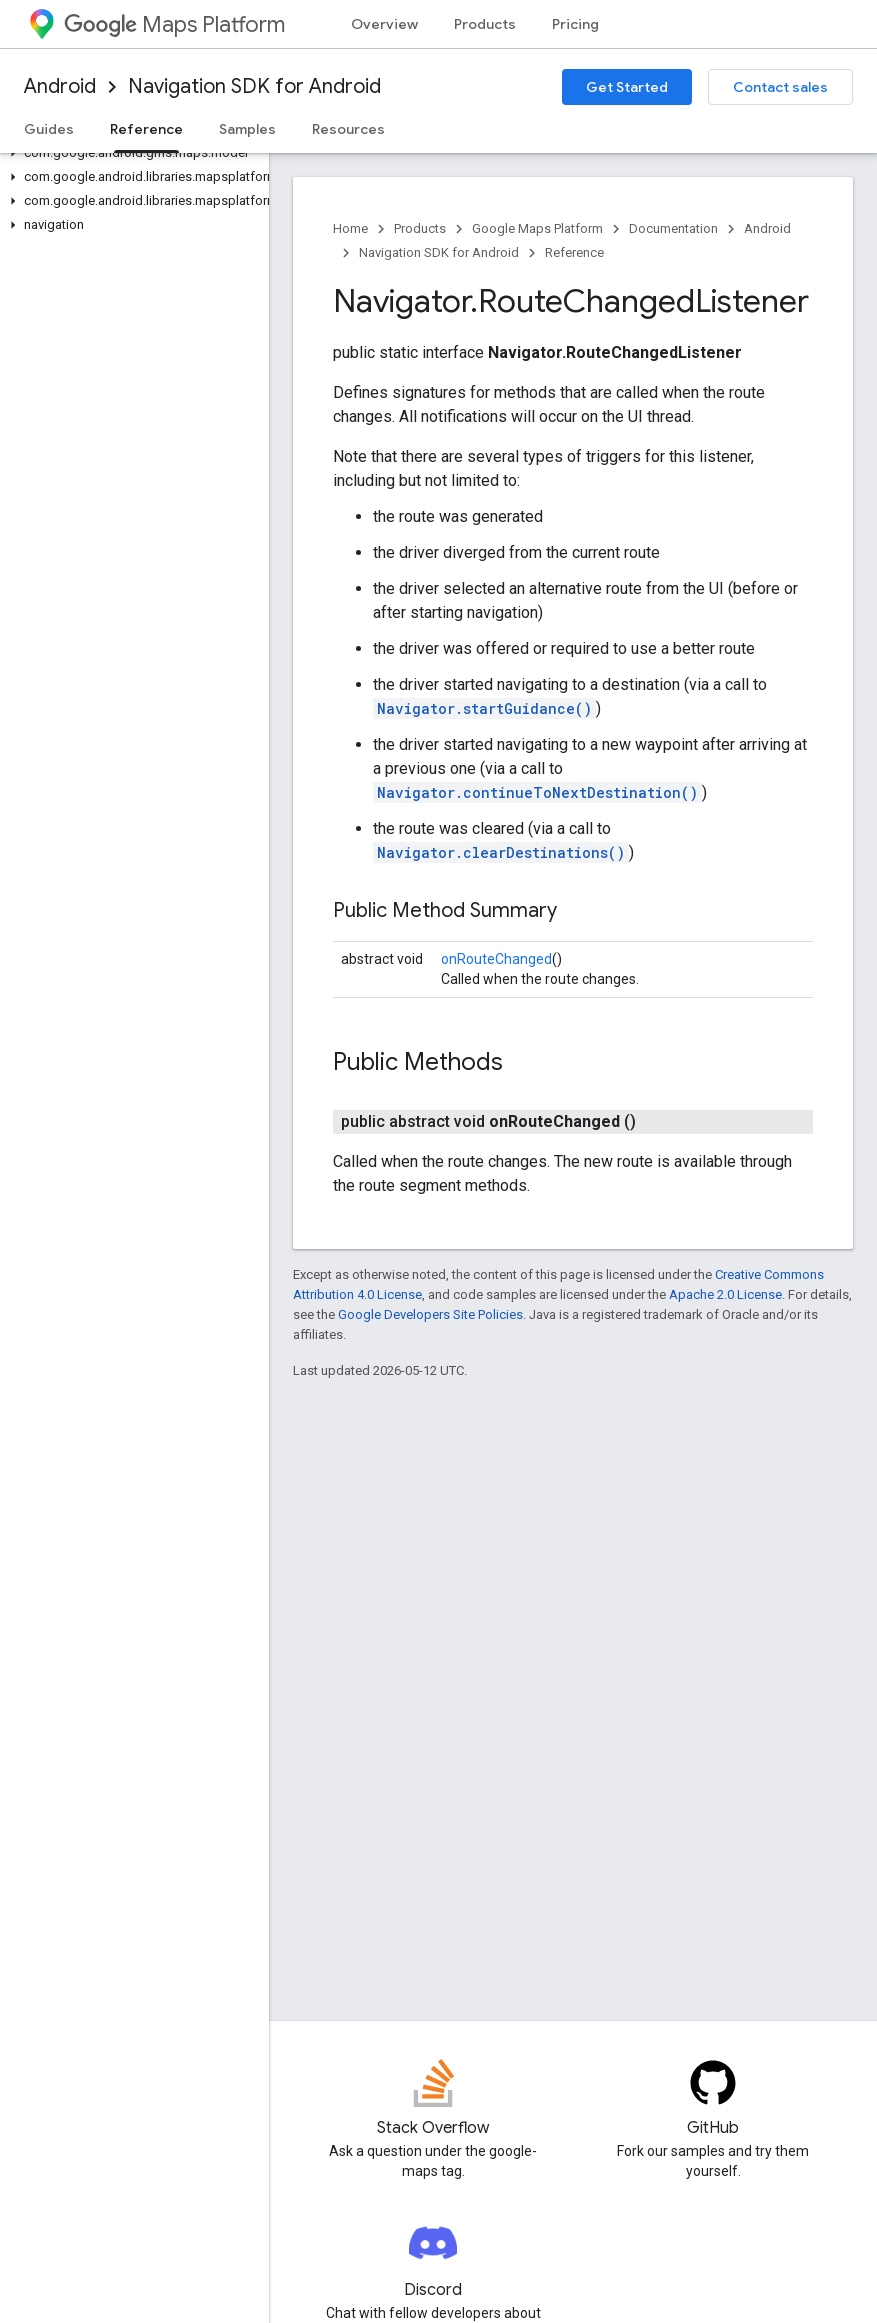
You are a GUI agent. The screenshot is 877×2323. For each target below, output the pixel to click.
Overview (384, 24)
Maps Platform (174, 24)
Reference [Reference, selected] (146, 129)
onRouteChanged (496, 959)
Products (485, 24)
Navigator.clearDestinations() (501, 852)
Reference (574, 252)
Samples (247, 129)
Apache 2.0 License (725, 1294)
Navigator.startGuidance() (484, 708)
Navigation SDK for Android (254, 86)
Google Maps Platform (537, 228)
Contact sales (780, 87)
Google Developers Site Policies (430, 1314)
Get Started (627, 87)
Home (350, 228)
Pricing (575, 24)
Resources (348, 129)
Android (60, 86)
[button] (130, 153)
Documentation (673, 228)
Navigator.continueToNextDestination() (537, 792)
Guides (49, 129)
